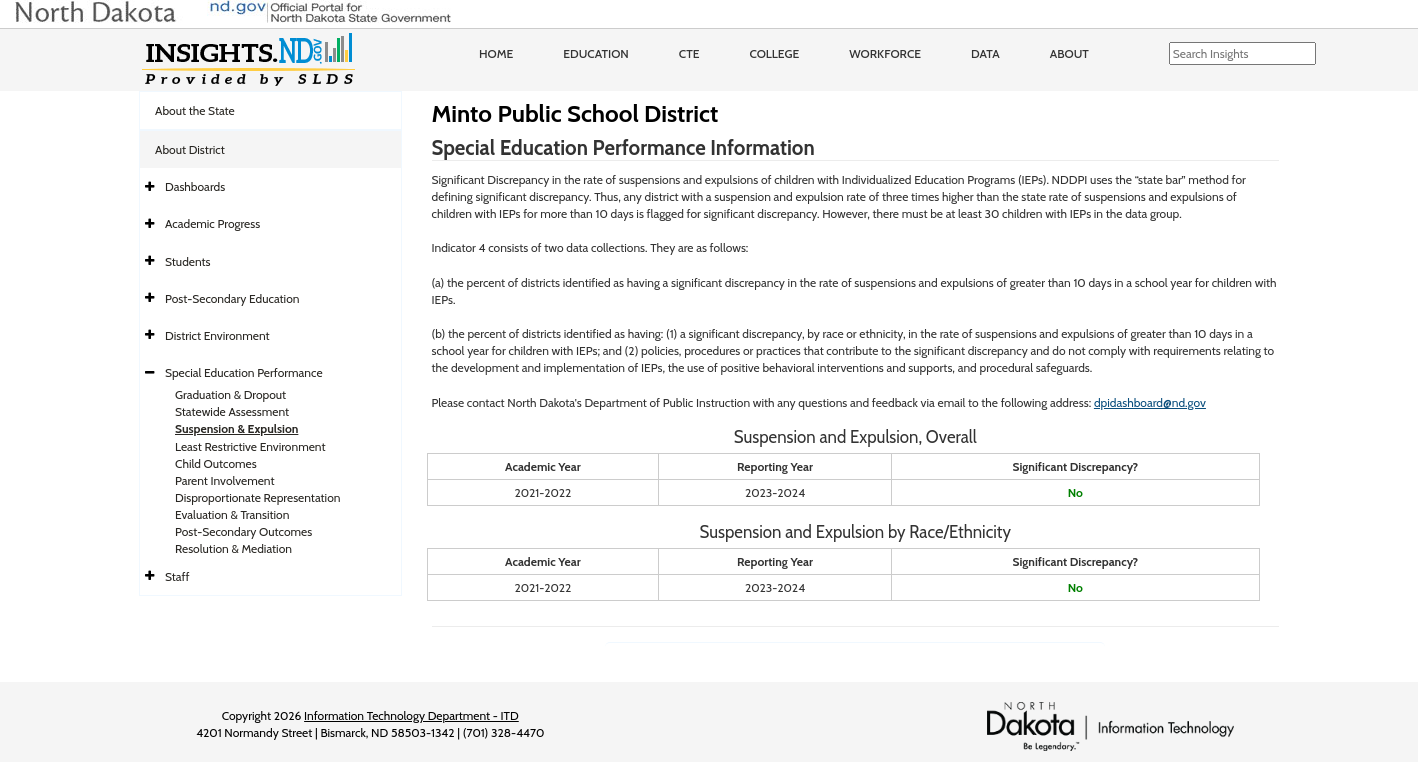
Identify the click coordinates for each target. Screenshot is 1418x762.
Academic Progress (212, 223)
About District (190, 149)
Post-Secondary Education (232, 298)
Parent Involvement (225, 480)
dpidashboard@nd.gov (1150, 402)
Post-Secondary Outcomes (243, 531)
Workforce (885, 53)
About (1069, 53)
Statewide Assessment (232, 411)
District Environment (217, 335)
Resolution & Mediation (233, 548)
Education (596, 53)
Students (188, 261)
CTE (689, 53)
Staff (177, 576)
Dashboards (195, 186)
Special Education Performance (244, 372)
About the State (195, 110)
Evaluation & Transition (232, 514)
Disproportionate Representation (257, 497)
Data (985, 53)
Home (496, 53)
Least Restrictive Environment (250, 446)
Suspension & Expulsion (236, 428)
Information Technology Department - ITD (411, 715)
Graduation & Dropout (230, 394)
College (774, 53)
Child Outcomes (216, 463)
